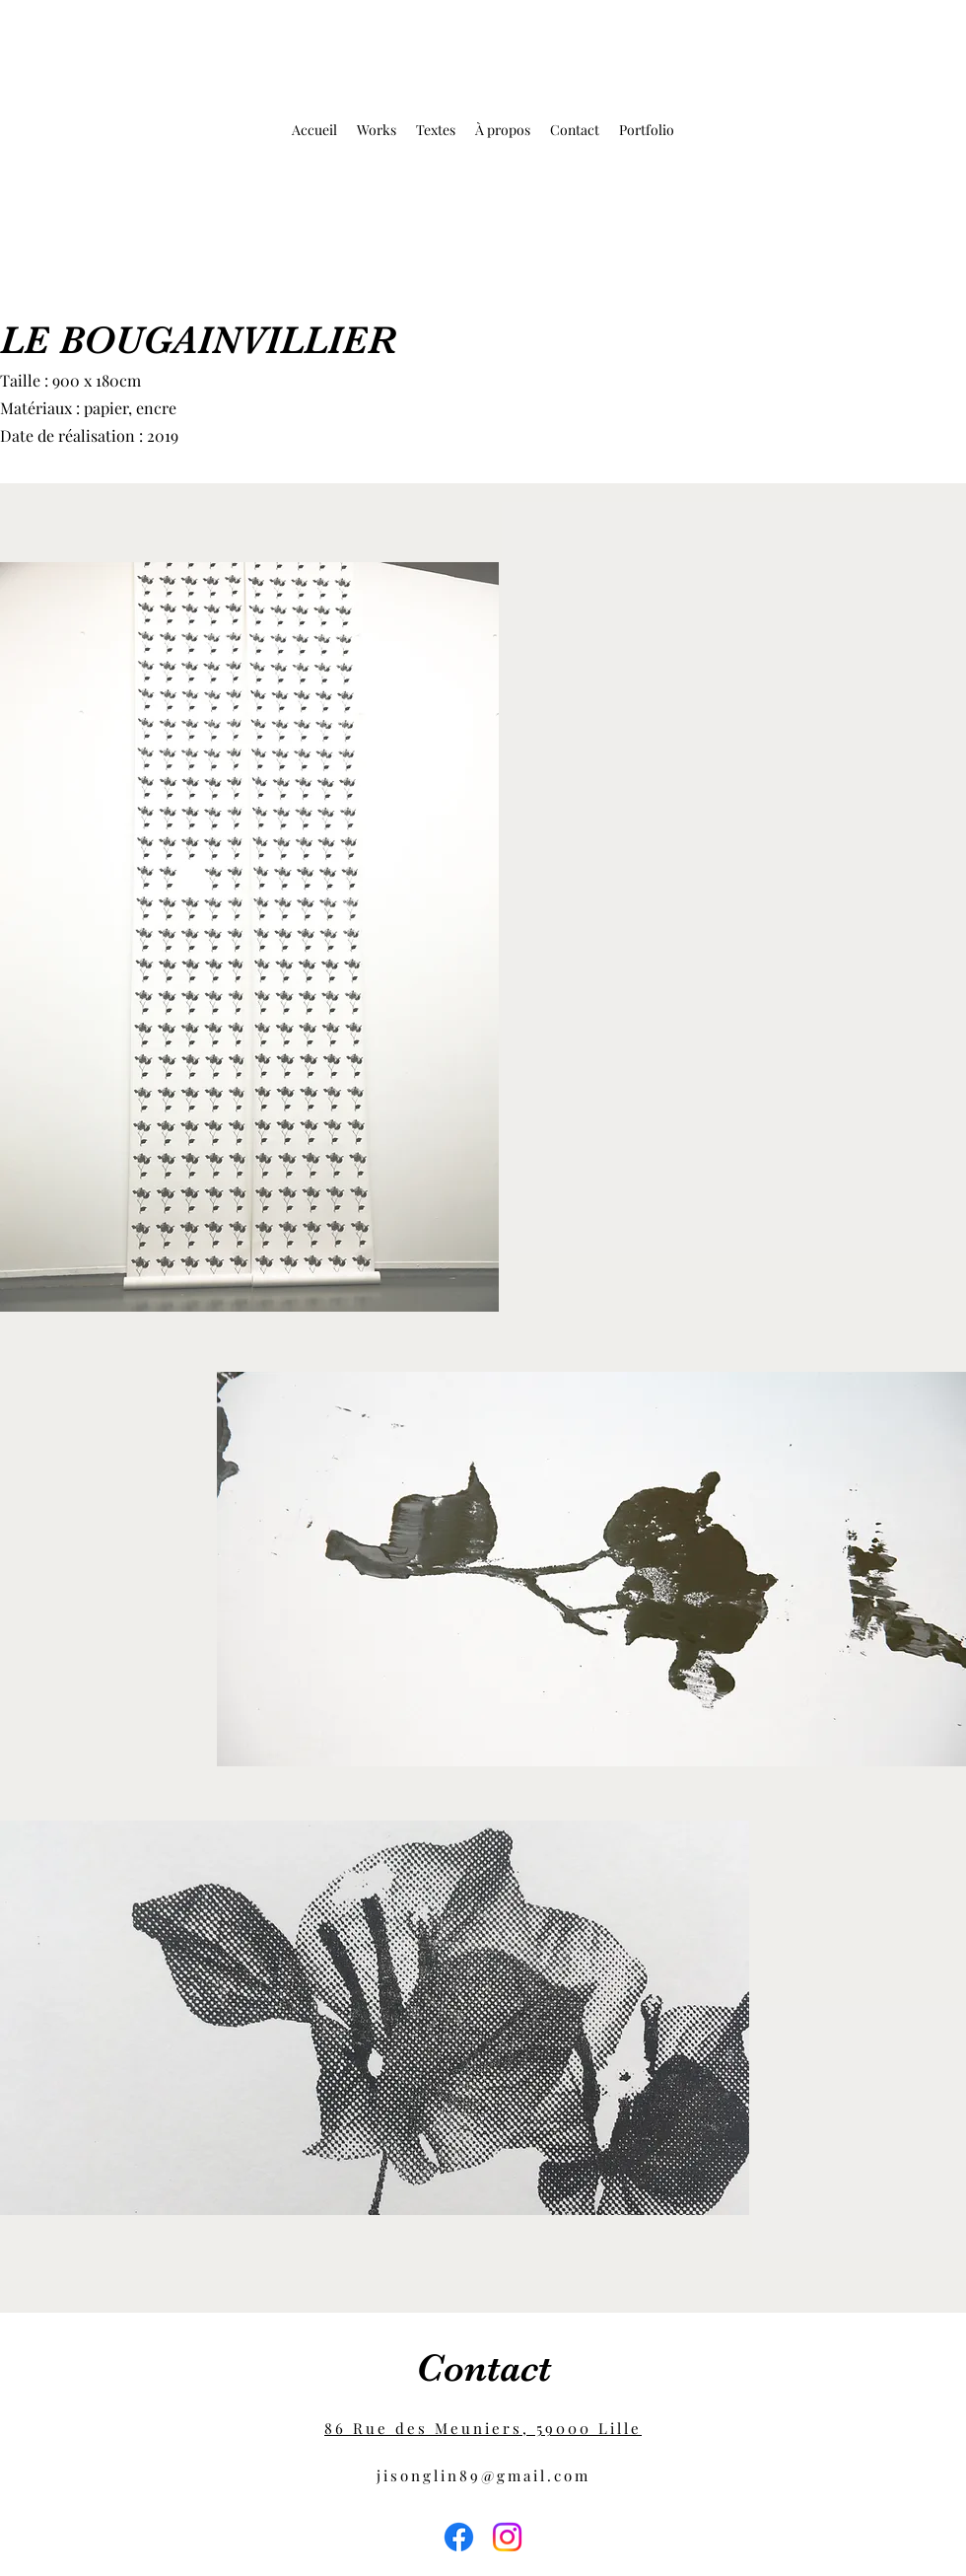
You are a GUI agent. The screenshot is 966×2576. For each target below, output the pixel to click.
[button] (376, 130)
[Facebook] (459, 2537)
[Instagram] (507, 2537)
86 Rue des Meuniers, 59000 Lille (483, 2428)
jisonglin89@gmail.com (483, 2475)
